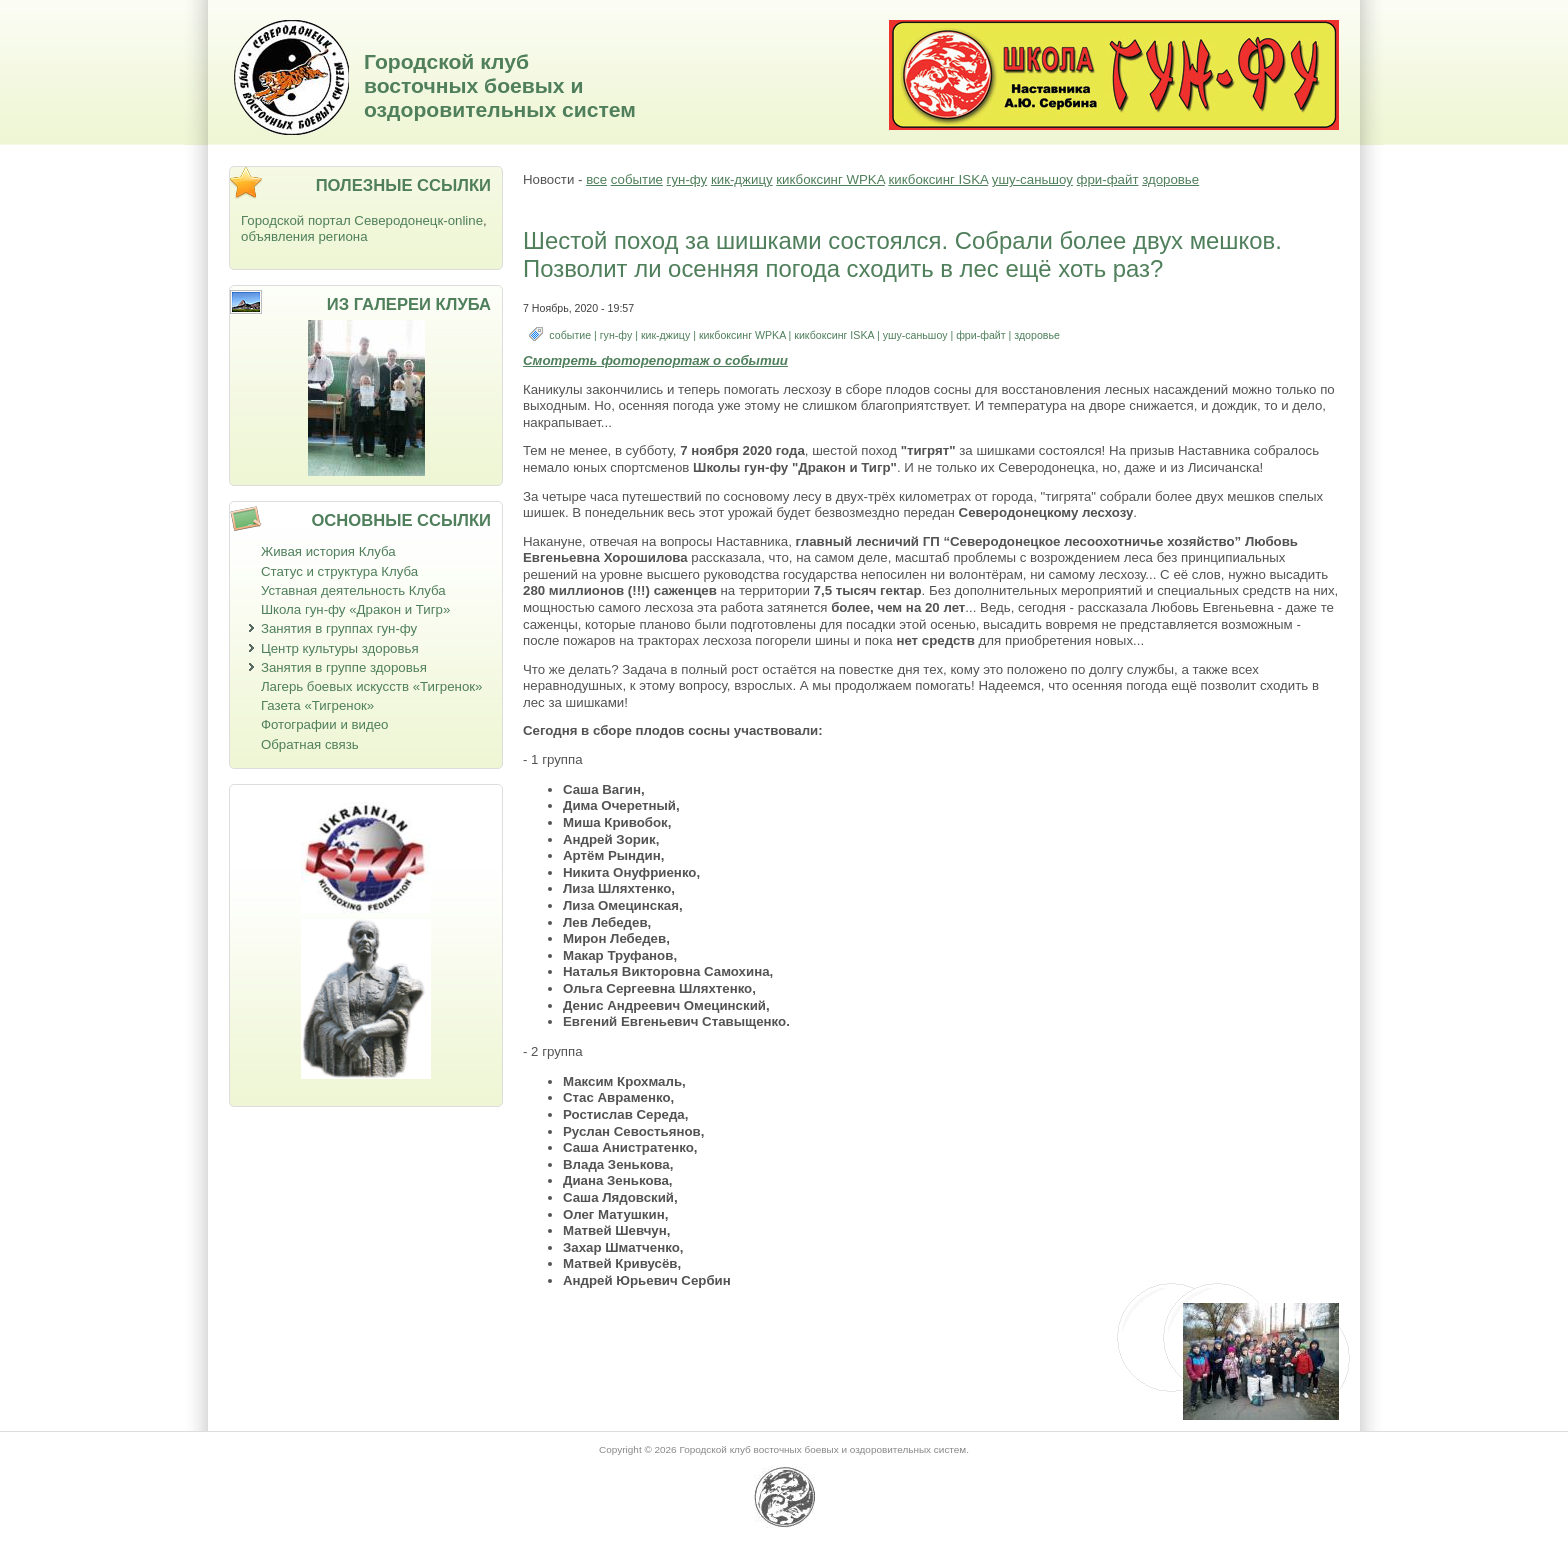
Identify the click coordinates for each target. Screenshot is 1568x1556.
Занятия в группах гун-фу (339, 628)
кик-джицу (742, 179)
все (596, 179)
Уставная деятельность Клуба (353, 590)
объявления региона (304, 236)
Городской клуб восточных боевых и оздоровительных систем (500, 85)
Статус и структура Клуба (339, 571)
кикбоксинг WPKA (830, 179)
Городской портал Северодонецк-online (362, 220)
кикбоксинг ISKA (938, 179)
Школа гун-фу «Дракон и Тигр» (355, 609)
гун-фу (687, 179)
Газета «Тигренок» (317, 705)
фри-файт (1108, 179)
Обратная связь (310, 744)
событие (637, 179)
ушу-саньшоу (1032, 179)
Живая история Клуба (328, 551)
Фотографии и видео (325, 724)
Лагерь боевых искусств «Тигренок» (372, 686)
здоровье (1170, 179)
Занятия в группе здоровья (344, 667)
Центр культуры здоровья (340, 648)
